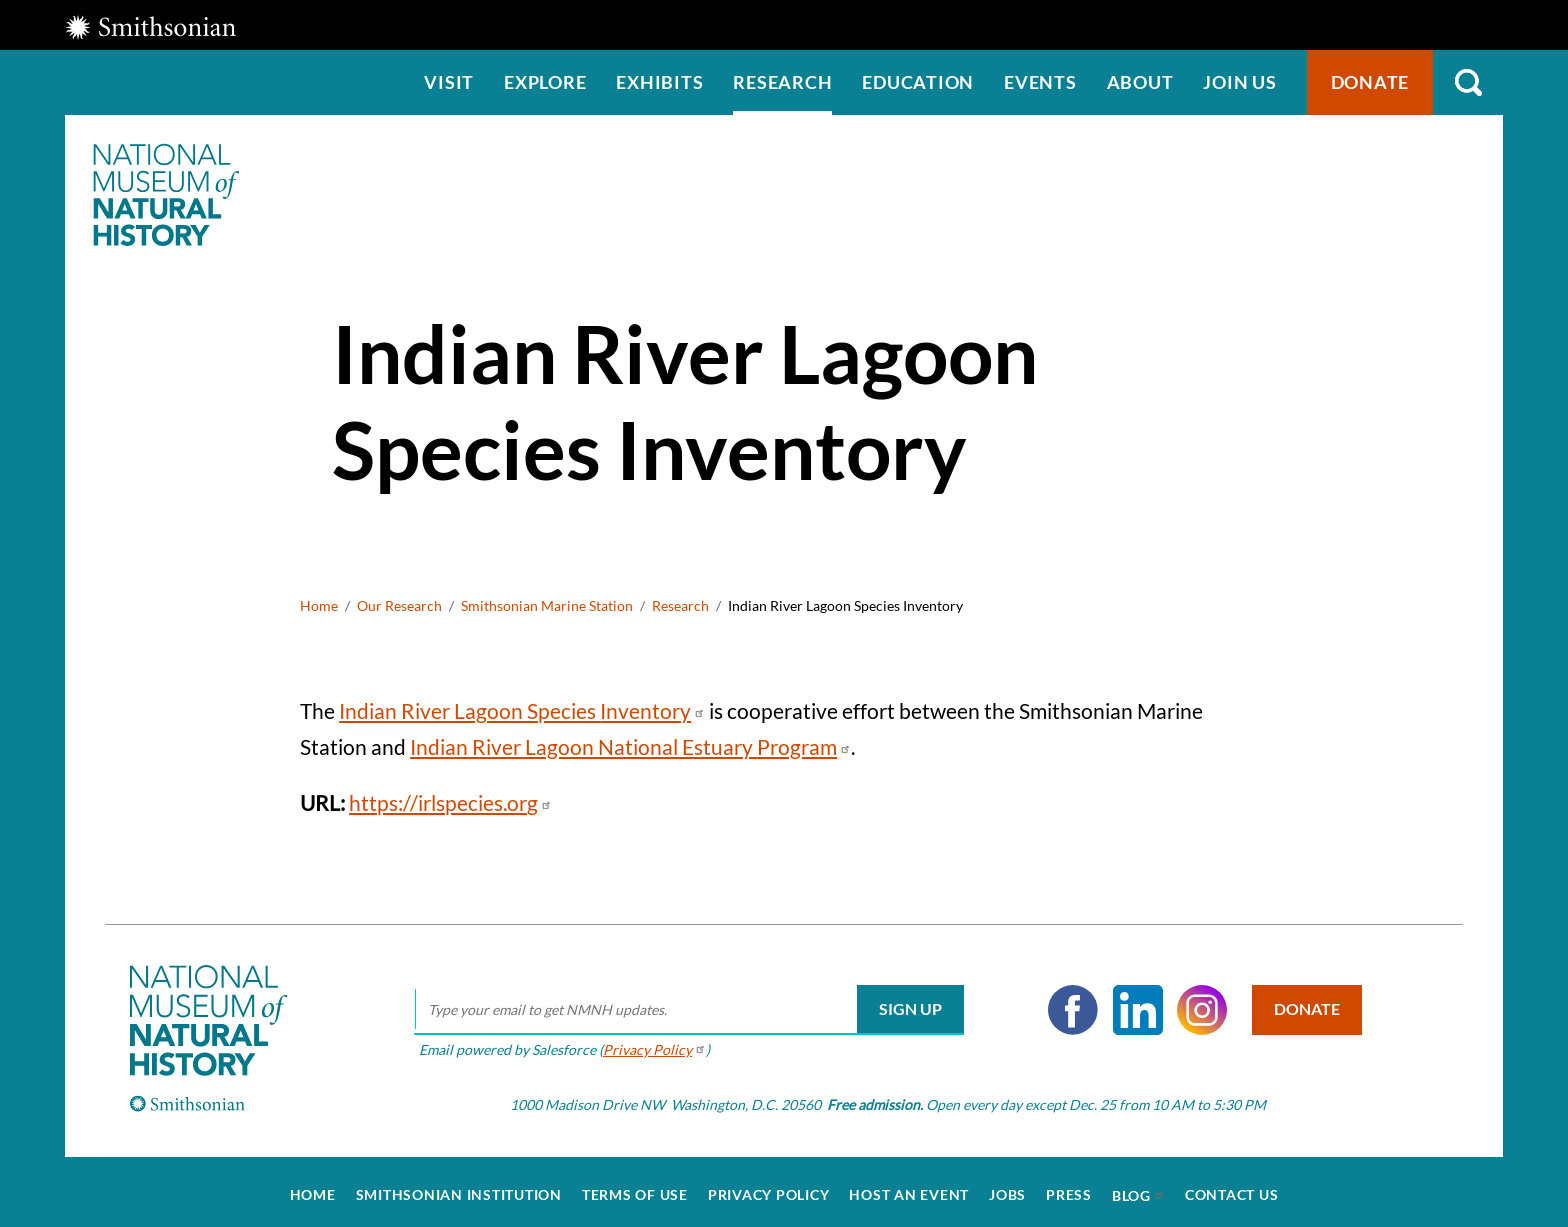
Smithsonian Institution (459, 1188)
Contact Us (1232, 1188)
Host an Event (909, 1188)
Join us (1239, 82)
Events (1040, 82)
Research (782, 82)
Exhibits (659, 82)
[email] (685, 1003)
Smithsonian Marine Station (547, 605)
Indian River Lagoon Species (522, 710)
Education (918, 82)
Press (1069, 1188)
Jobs (1007, 1188)
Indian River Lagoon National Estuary (630, 746)
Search (1468, 82)
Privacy (650, 1041)
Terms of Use (635, 1188)
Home (319, 605)
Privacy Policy (769, 1188)
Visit (449, 82)
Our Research (399, 605)
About (1140, 82)
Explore (545, 82)
